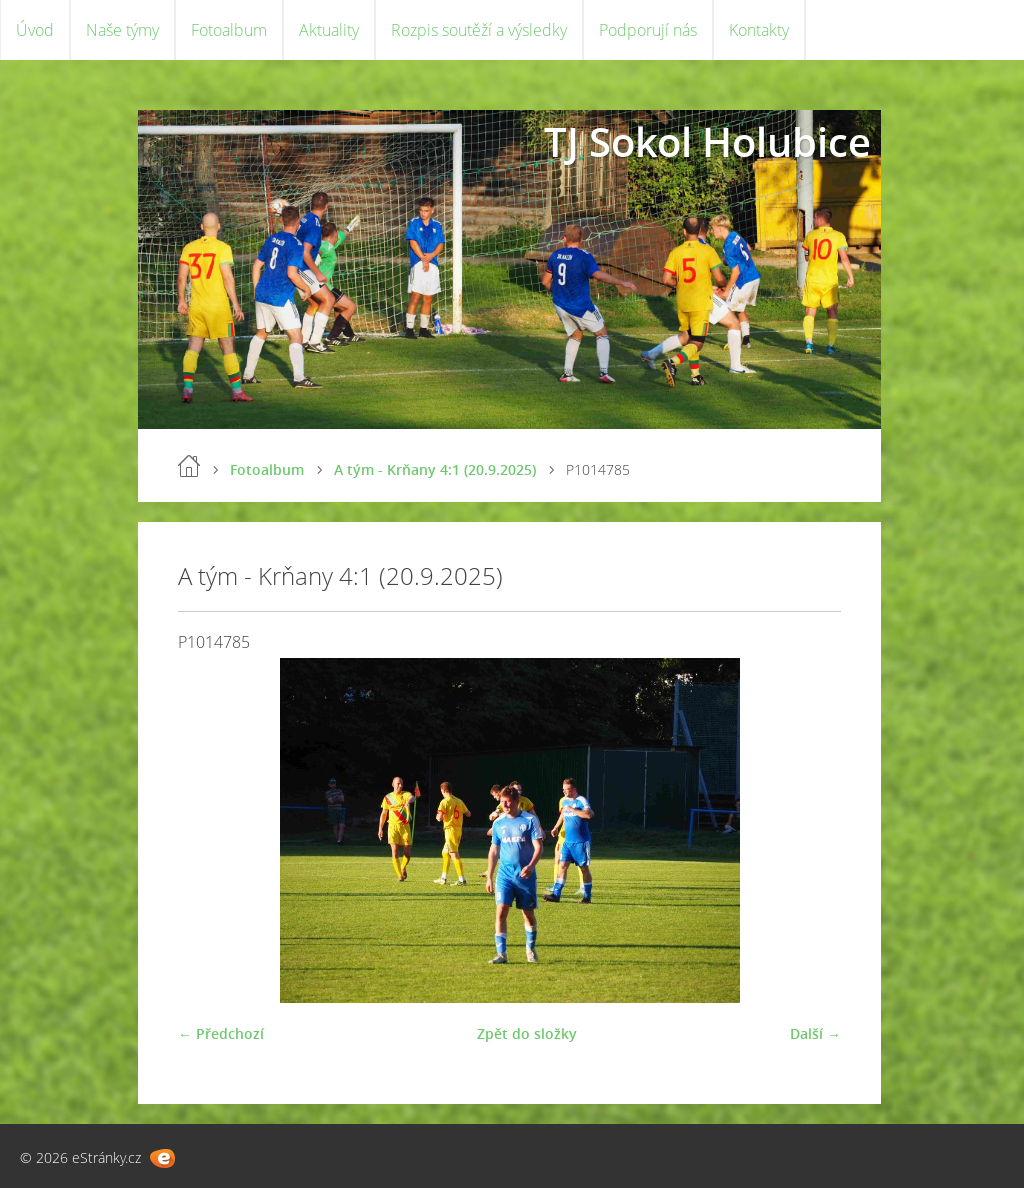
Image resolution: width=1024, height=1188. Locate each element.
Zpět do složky (527, 1033)
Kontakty (759, 30)
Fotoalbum (229, 30)
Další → (815, 1033)
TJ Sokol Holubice (707, 141)
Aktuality (329, 30)
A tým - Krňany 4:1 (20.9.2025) (435, 469)
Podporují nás (648, 30)
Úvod (35, 30)
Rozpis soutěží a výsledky (479, 30)
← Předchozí (221, 1033)
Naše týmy (122, 30)
